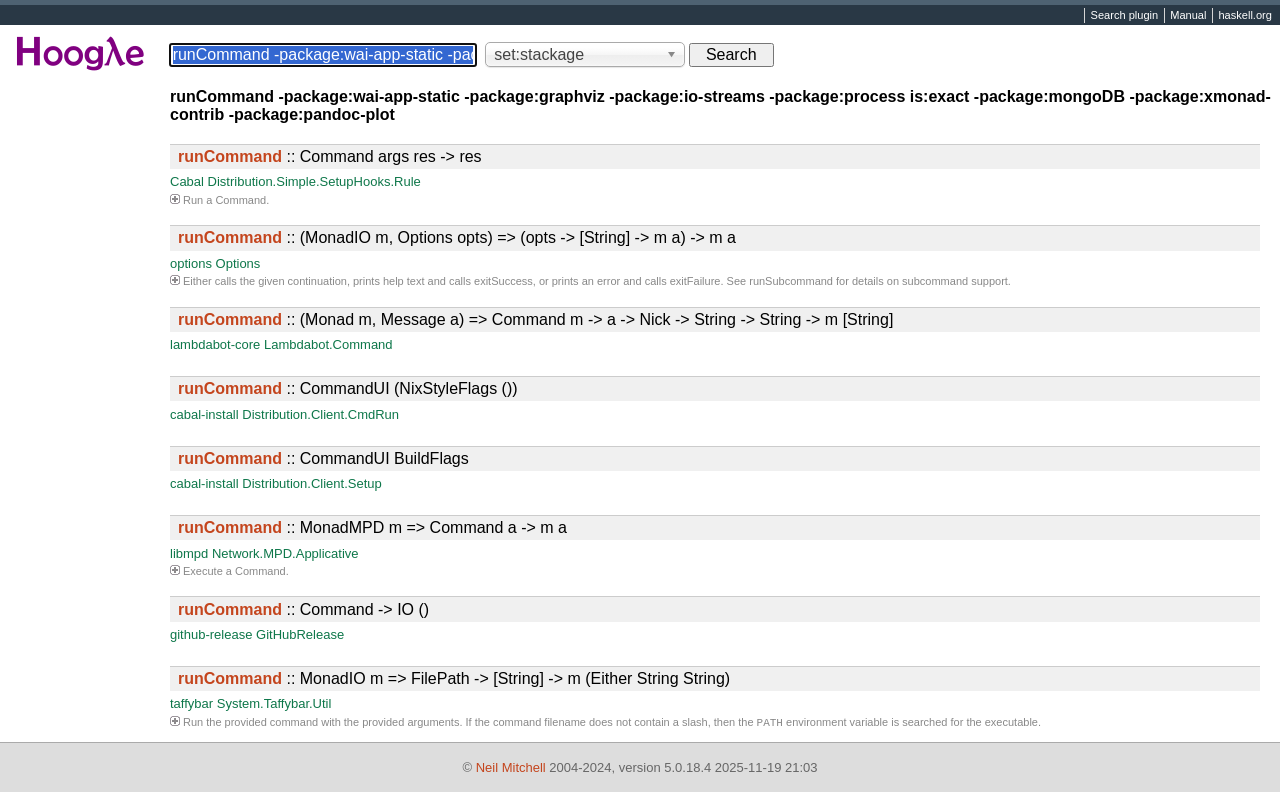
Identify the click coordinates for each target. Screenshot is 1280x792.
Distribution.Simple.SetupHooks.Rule (314, 181)
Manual (1188, 16)
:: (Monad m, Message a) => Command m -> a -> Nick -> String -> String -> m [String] (535, 319)
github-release (211, 634)
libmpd (189, 553)
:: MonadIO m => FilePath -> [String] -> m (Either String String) (454, 678)
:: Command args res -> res (330, 156)
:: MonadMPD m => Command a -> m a (372, 527)
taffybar (191, 703)
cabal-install (204, 414)
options (191, 263)
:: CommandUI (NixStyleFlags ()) (348, 388)
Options (238, 263)
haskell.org (1244, 16)
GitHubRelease (300, 634)
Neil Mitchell (511, 767)
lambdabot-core (215, 344)
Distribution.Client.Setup (311, 483)
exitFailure (695, 281)
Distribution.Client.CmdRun (320, 414)
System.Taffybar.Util (274, 703)
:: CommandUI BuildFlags (323, 458)
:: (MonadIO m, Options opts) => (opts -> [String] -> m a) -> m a (457, 237)
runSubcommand (791, 281)
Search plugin (1125, 16)
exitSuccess (503, 281)
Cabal (187, 181)
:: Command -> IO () (303, 609)
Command (240, 200)
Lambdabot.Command (328, 344)
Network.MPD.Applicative (285, 553)
